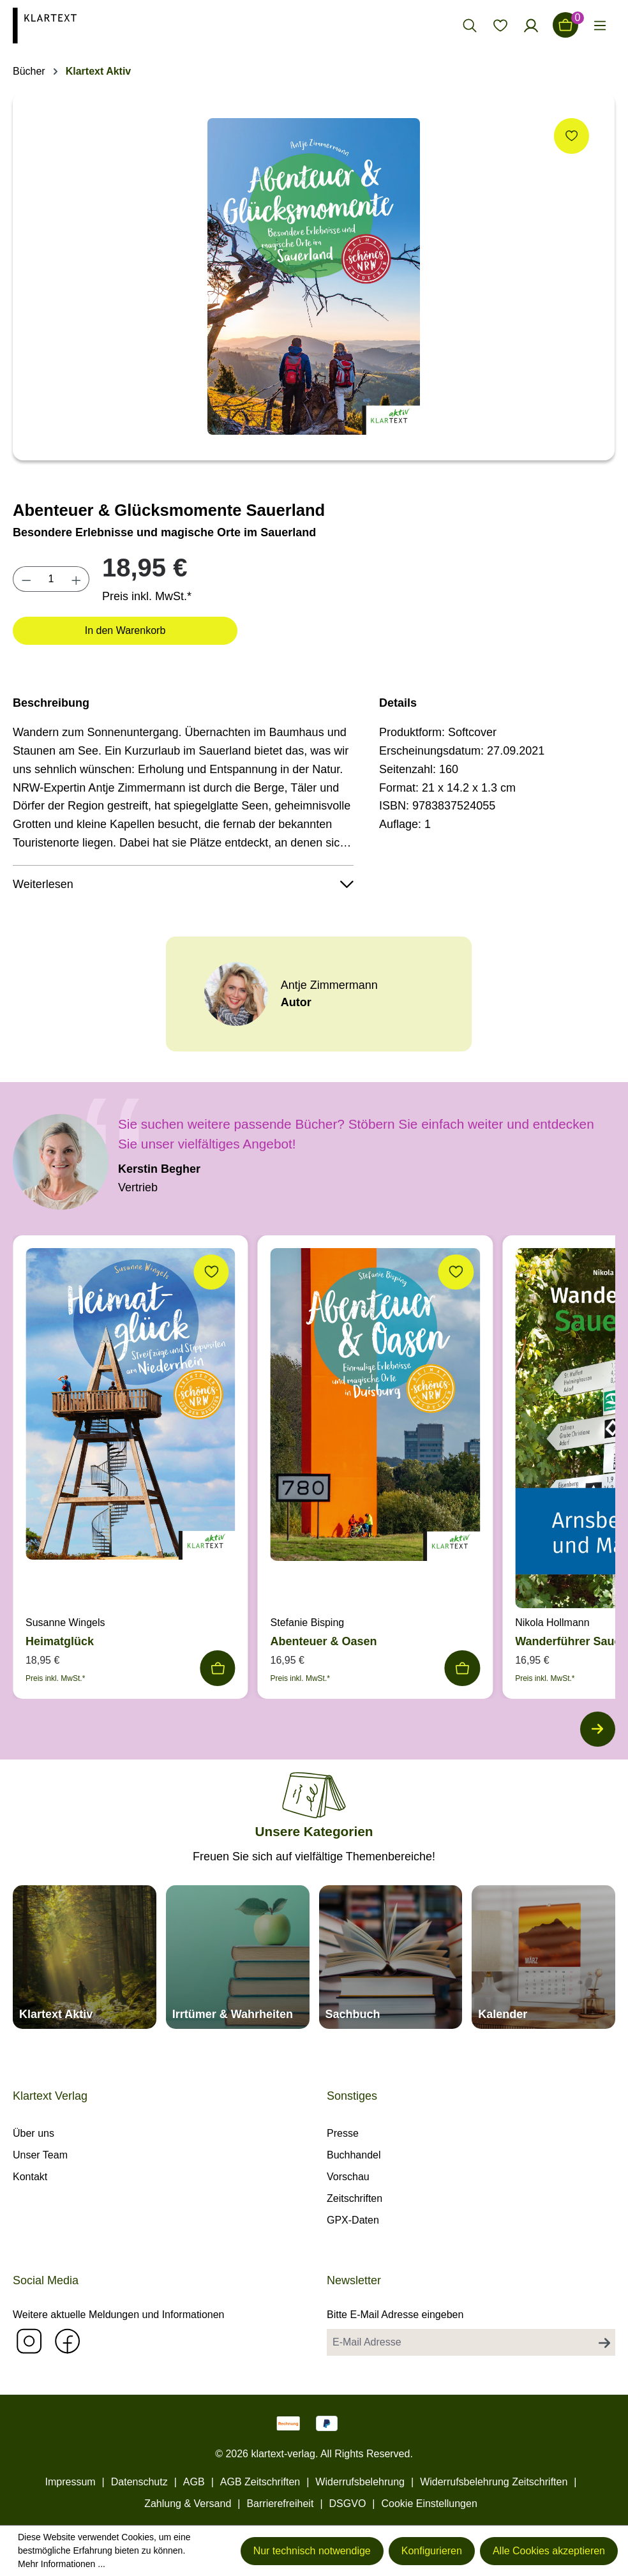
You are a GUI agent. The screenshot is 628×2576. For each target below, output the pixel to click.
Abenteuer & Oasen (324, 1641)
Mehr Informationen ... (61, 2564)
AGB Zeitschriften (260, 2481)
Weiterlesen (183, 884)
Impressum (70, 2481)
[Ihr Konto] (531, 25)
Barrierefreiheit (279, 2503)
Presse (343, 2133)
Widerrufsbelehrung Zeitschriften (493, 2481)
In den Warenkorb (125, 630)
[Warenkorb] (565, 25)
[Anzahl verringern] (26, 579)
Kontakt (30, 2176)
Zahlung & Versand (187, 2503)
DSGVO (347, 2503)
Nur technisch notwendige (312, 2550)
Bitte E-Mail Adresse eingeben (395, 2314)
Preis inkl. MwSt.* (146, 596)
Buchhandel (354, 2155)
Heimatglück (60, 1641)
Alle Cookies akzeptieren (549, 2550)
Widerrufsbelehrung (360, 2481)
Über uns (33, 2133)
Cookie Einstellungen (429, 2503)
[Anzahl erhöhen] (76, 579)
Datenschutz (139, 2481)
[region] (314, 276)
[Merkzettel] (500, 25)
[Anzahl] (51, 579)
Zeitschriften (354, 2198)
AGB (194, 2481)
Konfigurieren (431, 2550)
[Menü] (600, 25)
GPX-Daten (353, 2220)
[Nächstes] (596, 1731)
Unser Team (40, 2155)
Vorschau (348, 2176)
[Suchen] (469, 25)
